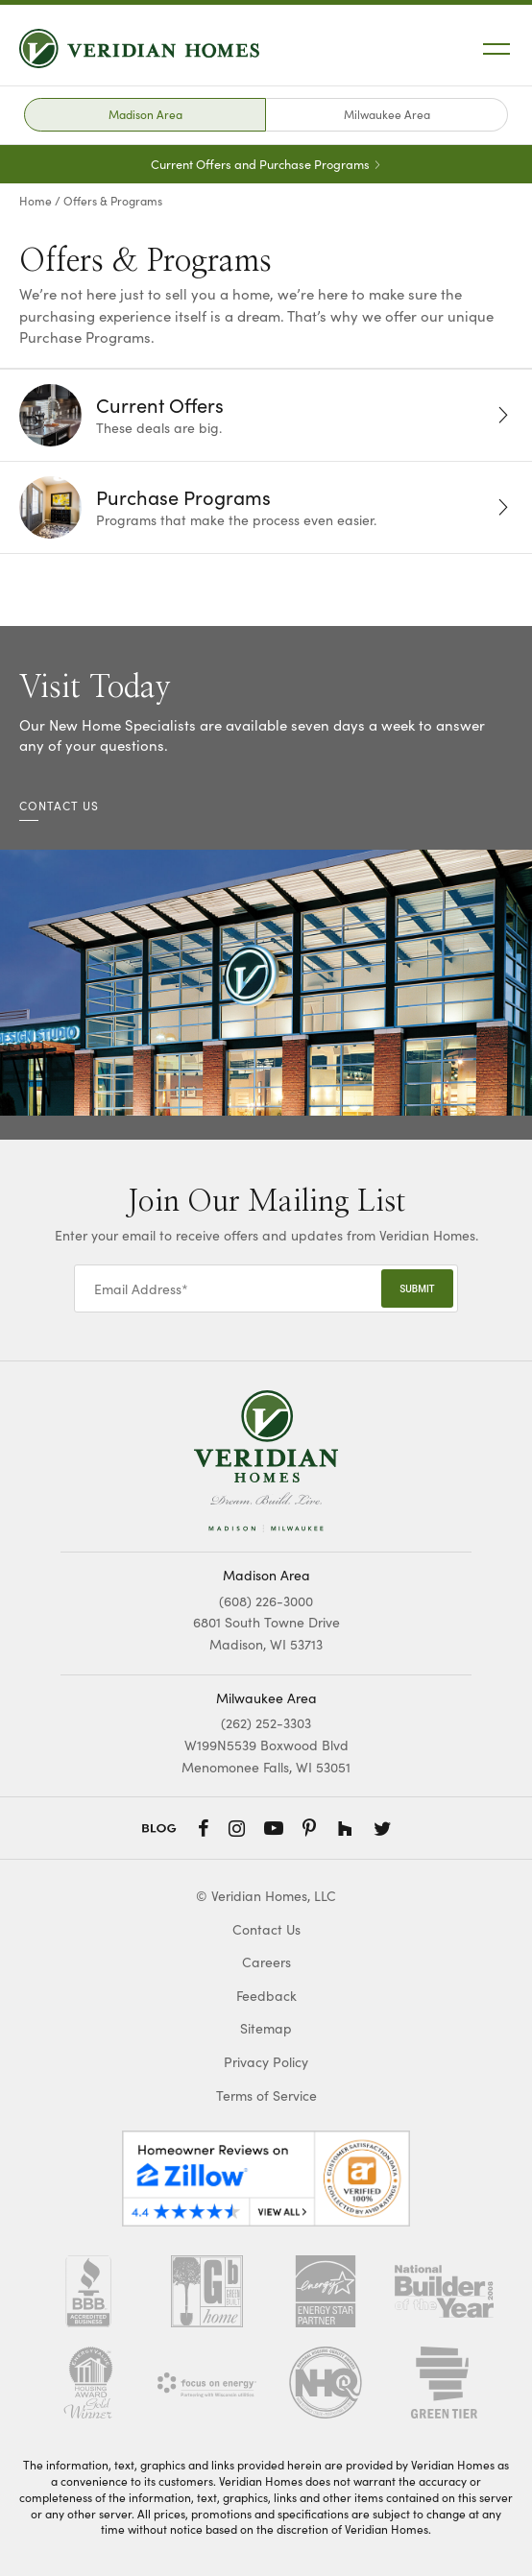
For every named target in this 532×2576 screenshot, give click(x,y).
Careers (266, 1962)
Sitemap (266, 2028)
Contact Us (266, 1929)
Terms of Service (266, 2095)
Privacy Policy (266, 2062)
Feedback (266, 1995)
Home (35, 200)
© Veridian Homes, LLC (266, 1896)
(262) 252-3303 (266, 1723)
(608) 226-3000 (266, 1601)
